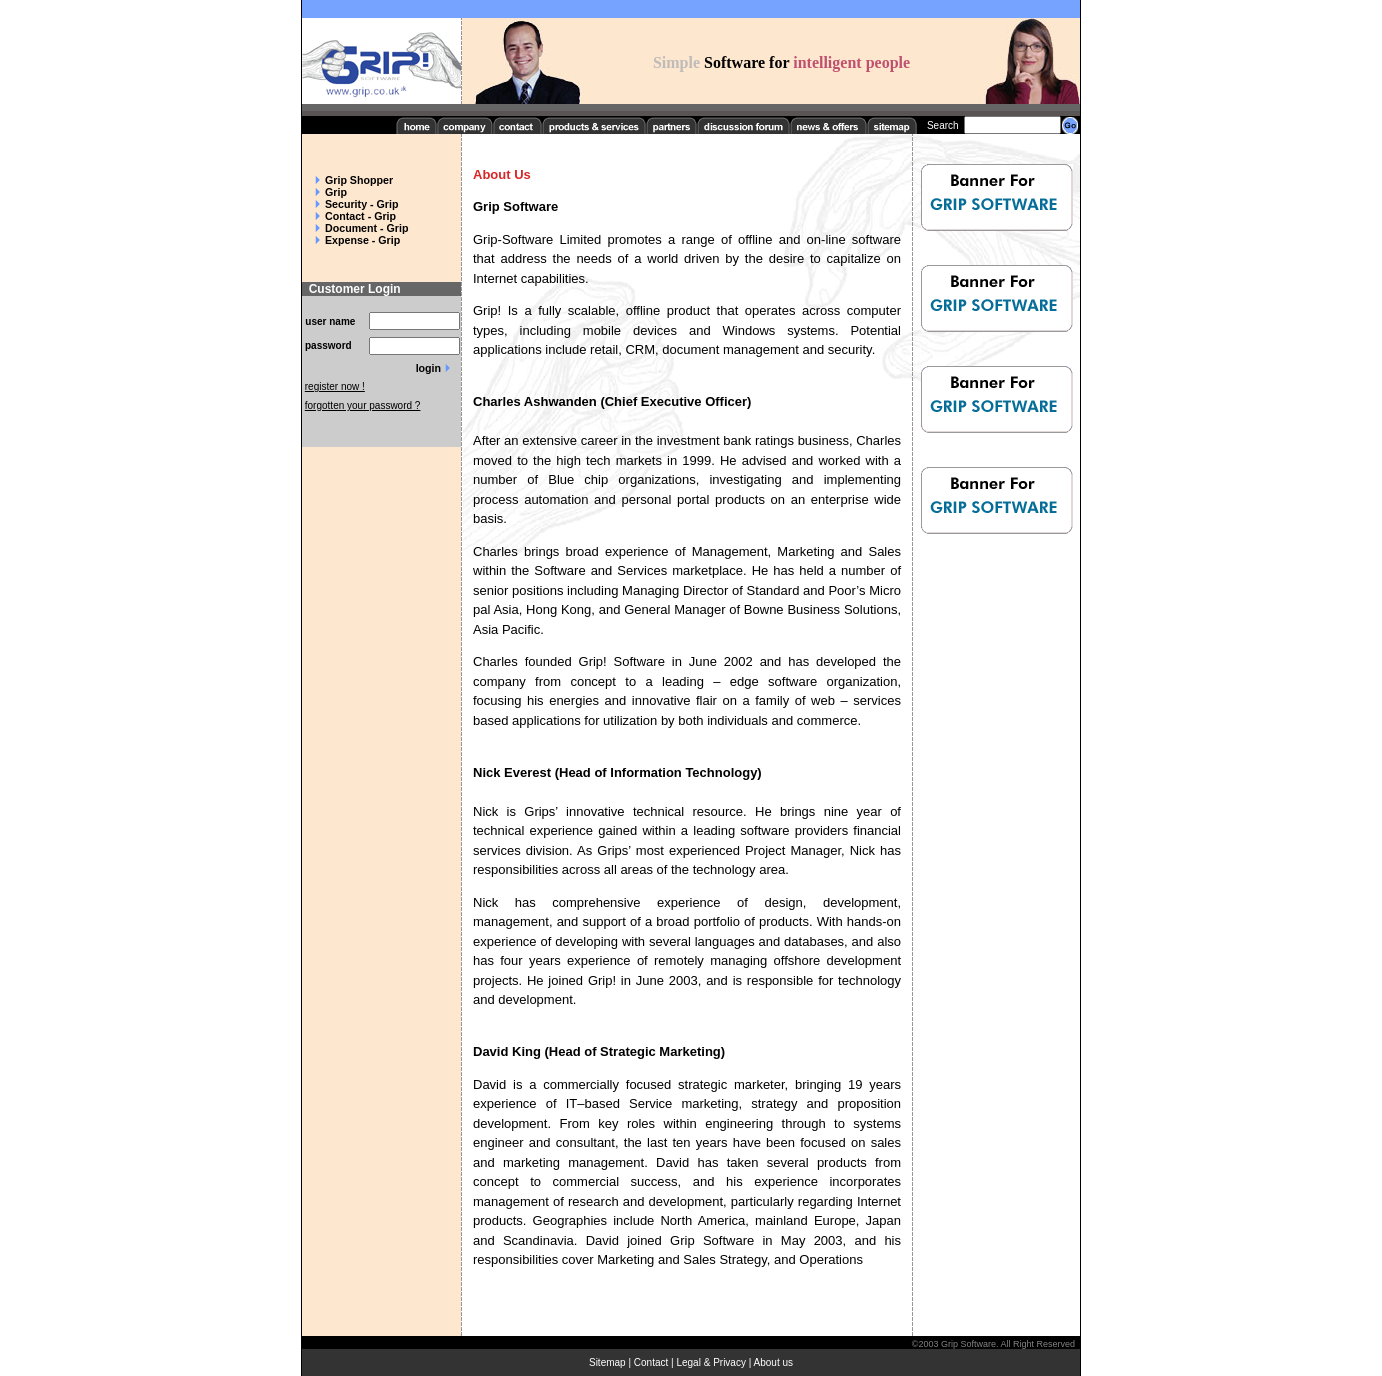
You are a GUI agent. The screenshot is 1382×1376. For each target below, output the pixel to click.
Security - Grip (361, 204)
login (428, 368)
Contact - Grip (360, 216)
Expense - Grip (362, 240)
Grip (336, 192)
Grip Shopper (359, 180)
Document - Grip (366, 228)
